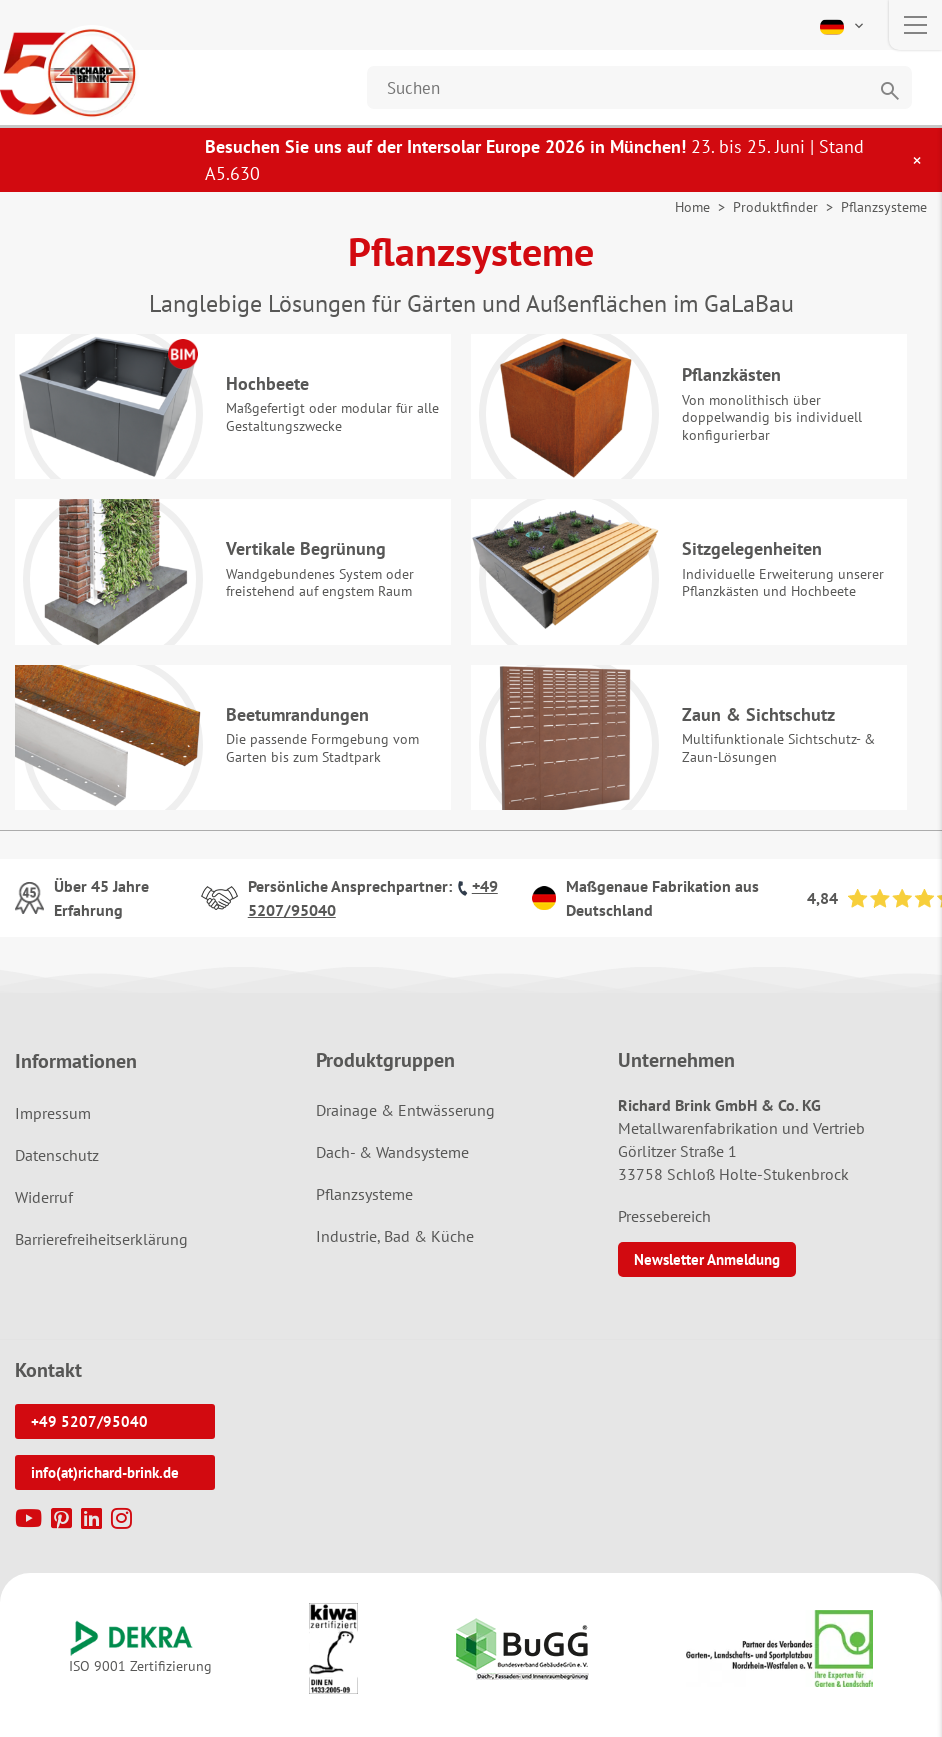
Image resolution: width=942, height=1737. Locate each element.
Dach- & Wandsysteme (392, 1166)
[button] (843, 25)
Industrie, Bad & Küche (395, 1250)
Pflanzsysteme (364, 1208)
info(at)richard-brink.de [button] (105, 1486)
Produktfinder (775, 207)
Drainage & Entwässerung (405, 1124)
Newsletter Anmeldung (707, 1273)
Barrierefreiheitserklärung (101, 1253)
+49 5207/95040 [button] (89, 1435)
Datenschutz (57, 1169)
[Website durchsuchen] (639, 87)
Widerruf (44, 1211)
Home (692, 207)
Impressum (53, 1127)
